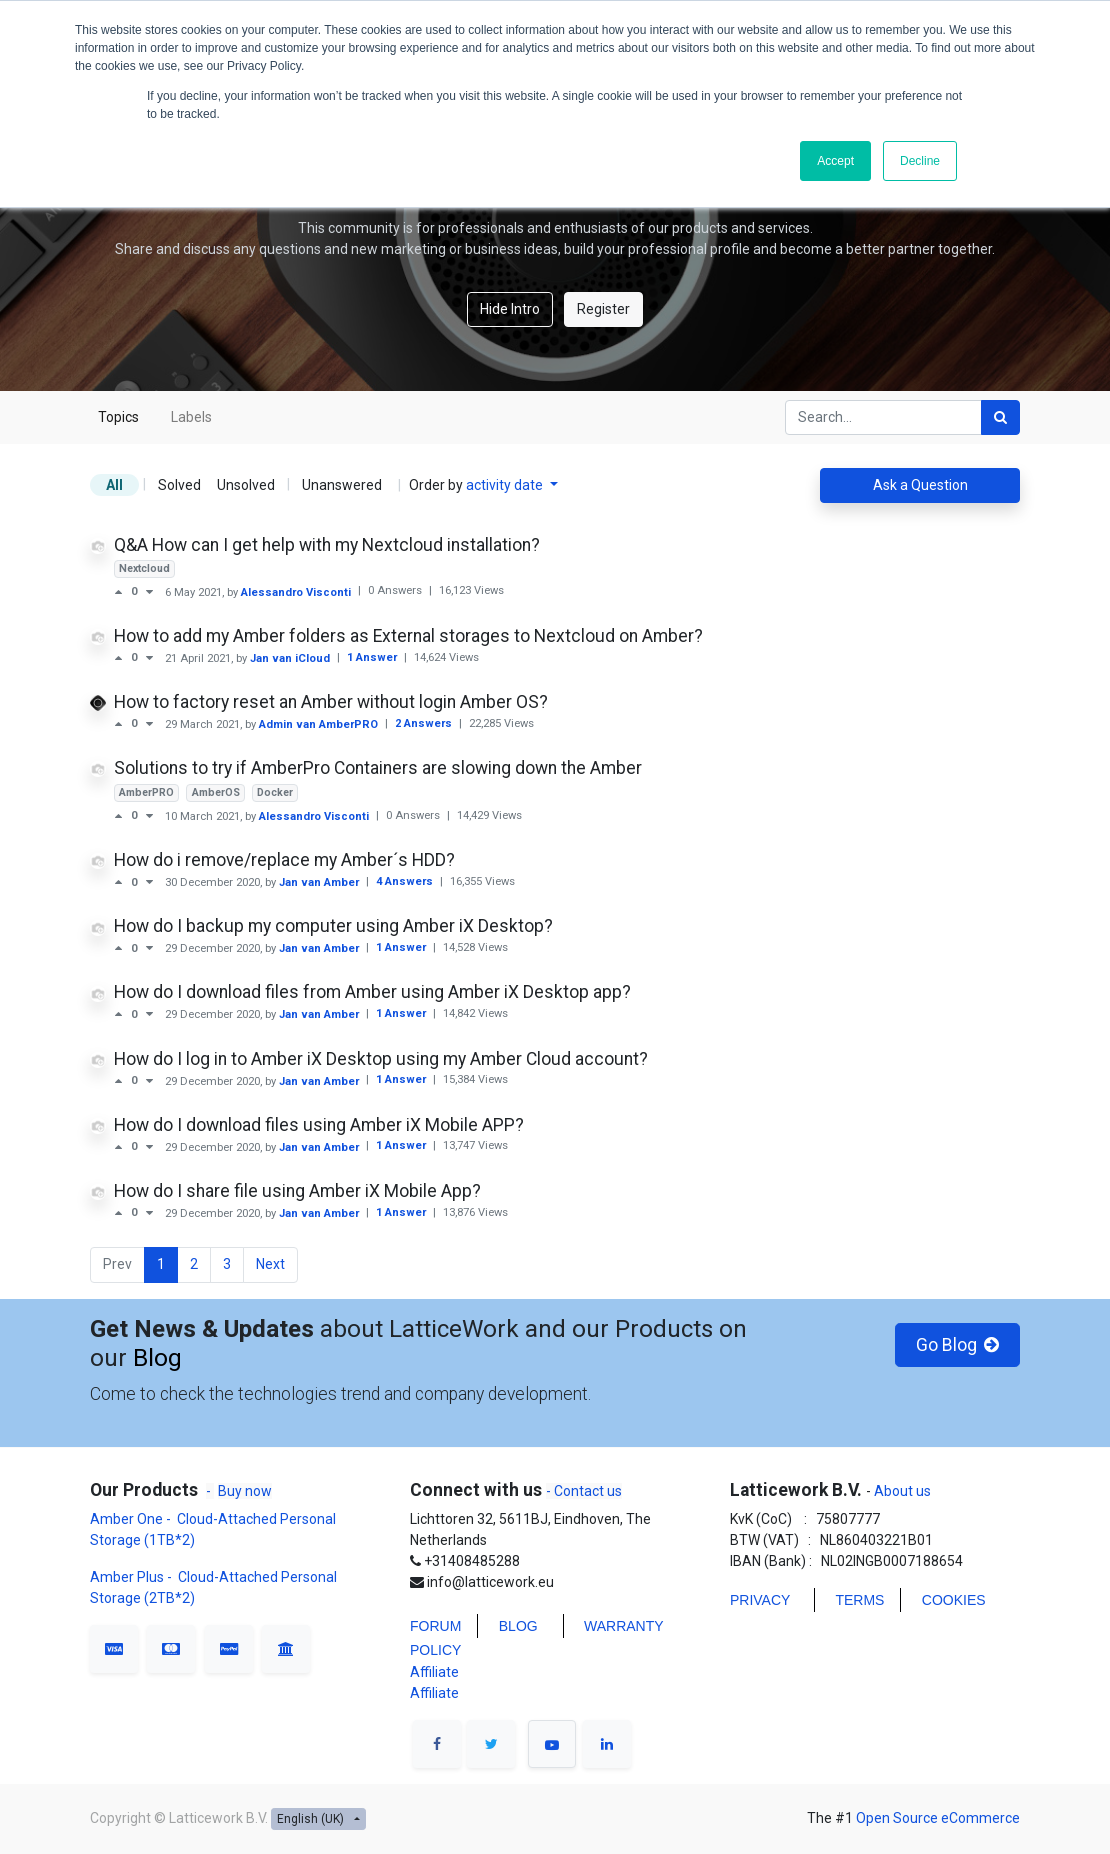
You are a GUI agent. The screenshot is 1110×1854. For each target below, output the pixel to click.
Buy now (245, 1491)
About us (901, 1491)
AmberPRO (146, 792)
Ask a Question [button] (920, 485)
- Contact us (584, 1491)
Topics (118, 417)
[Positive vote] (122, 592)
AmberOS (216, 792)
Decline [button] (920, 161)
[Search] (1000, 417)
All (114, 485)
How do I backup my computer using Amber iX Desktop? (333, 926)
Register (603, 309)
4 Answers (406, 881)
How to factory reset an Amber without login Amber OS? (331, 702)
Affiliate (434, 1672)
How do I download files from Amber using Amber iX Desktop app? (372, 992)
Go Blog (958, 1345)
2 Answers (425, 723)
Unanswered (342, 485)
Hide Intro (510, 309)
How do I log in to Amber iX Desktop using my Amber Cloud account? (381, 1059)
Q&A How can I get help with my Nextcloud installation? (327, 545)
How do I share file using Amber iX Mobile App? (297, 1191)
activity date (506, 485)
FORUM (435, 1626)
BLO (513, 1626)
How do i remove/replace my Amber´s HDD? (284, 860)
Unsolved (246, 485)
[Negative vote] (149, 592)
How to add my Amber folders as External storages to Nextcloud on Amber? (408, 636)
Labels (191, 417)
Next (270, 1264)
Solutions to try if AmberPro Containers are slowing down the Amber (378, 768)
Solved (179, 485)
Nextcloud (144, 568)
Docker (275, 792)
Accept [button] (835, 161)
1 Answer (373, 657)
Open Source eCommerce (938, 1818)
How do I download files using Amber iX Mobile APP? (319, 1125)
